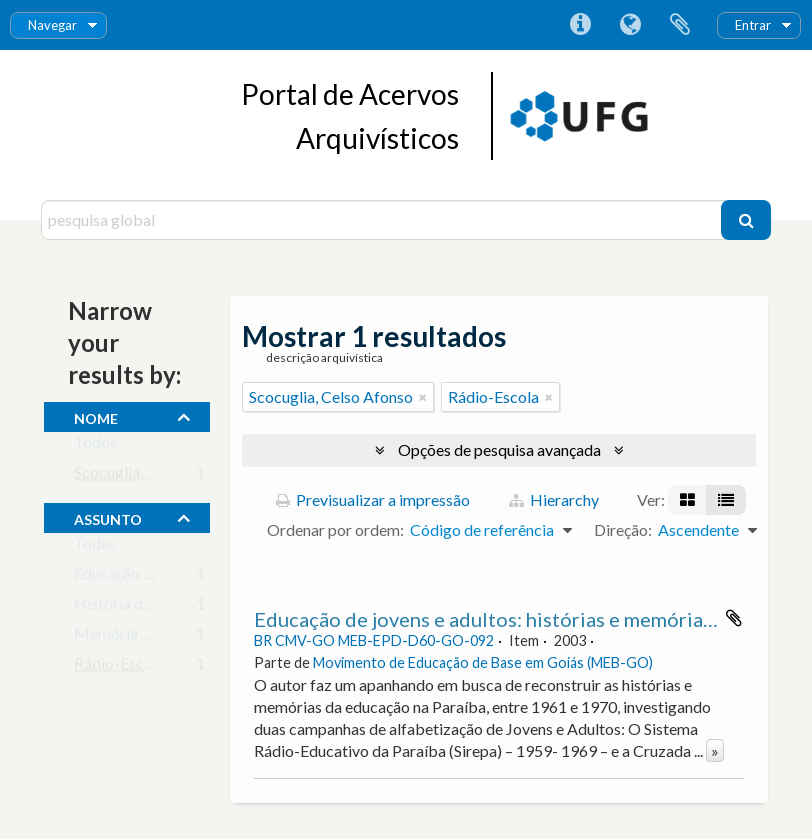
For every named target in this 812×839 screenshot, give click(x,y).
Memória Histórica (140, 637)
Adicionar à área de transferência (734, 618)
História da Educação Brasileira (181, 607)
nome (96, 416)
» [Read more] (715, 750)
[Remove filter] (423, 397)
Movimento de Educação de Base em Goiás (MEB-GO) (483, 662)
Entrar (753, 25)
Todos (95, 446)
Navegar (52, 25)
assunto (108, 517)
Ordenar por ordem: (335, 529)
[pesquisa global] (384, 220)
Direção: (623, 529)
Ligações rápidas (580, 25)
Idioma (630, 25)
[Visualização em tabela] (726, 500)
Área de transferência (680, 25)
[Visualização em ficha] (687, 500)
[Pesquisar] (746, 220)
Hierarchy (554, 499)
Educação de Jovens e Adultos (176, 577)
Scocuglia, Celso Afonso (156, 476)
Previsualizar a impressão (373, 499)
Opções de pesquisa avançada (499, 449)
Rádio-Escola (119, 667)
